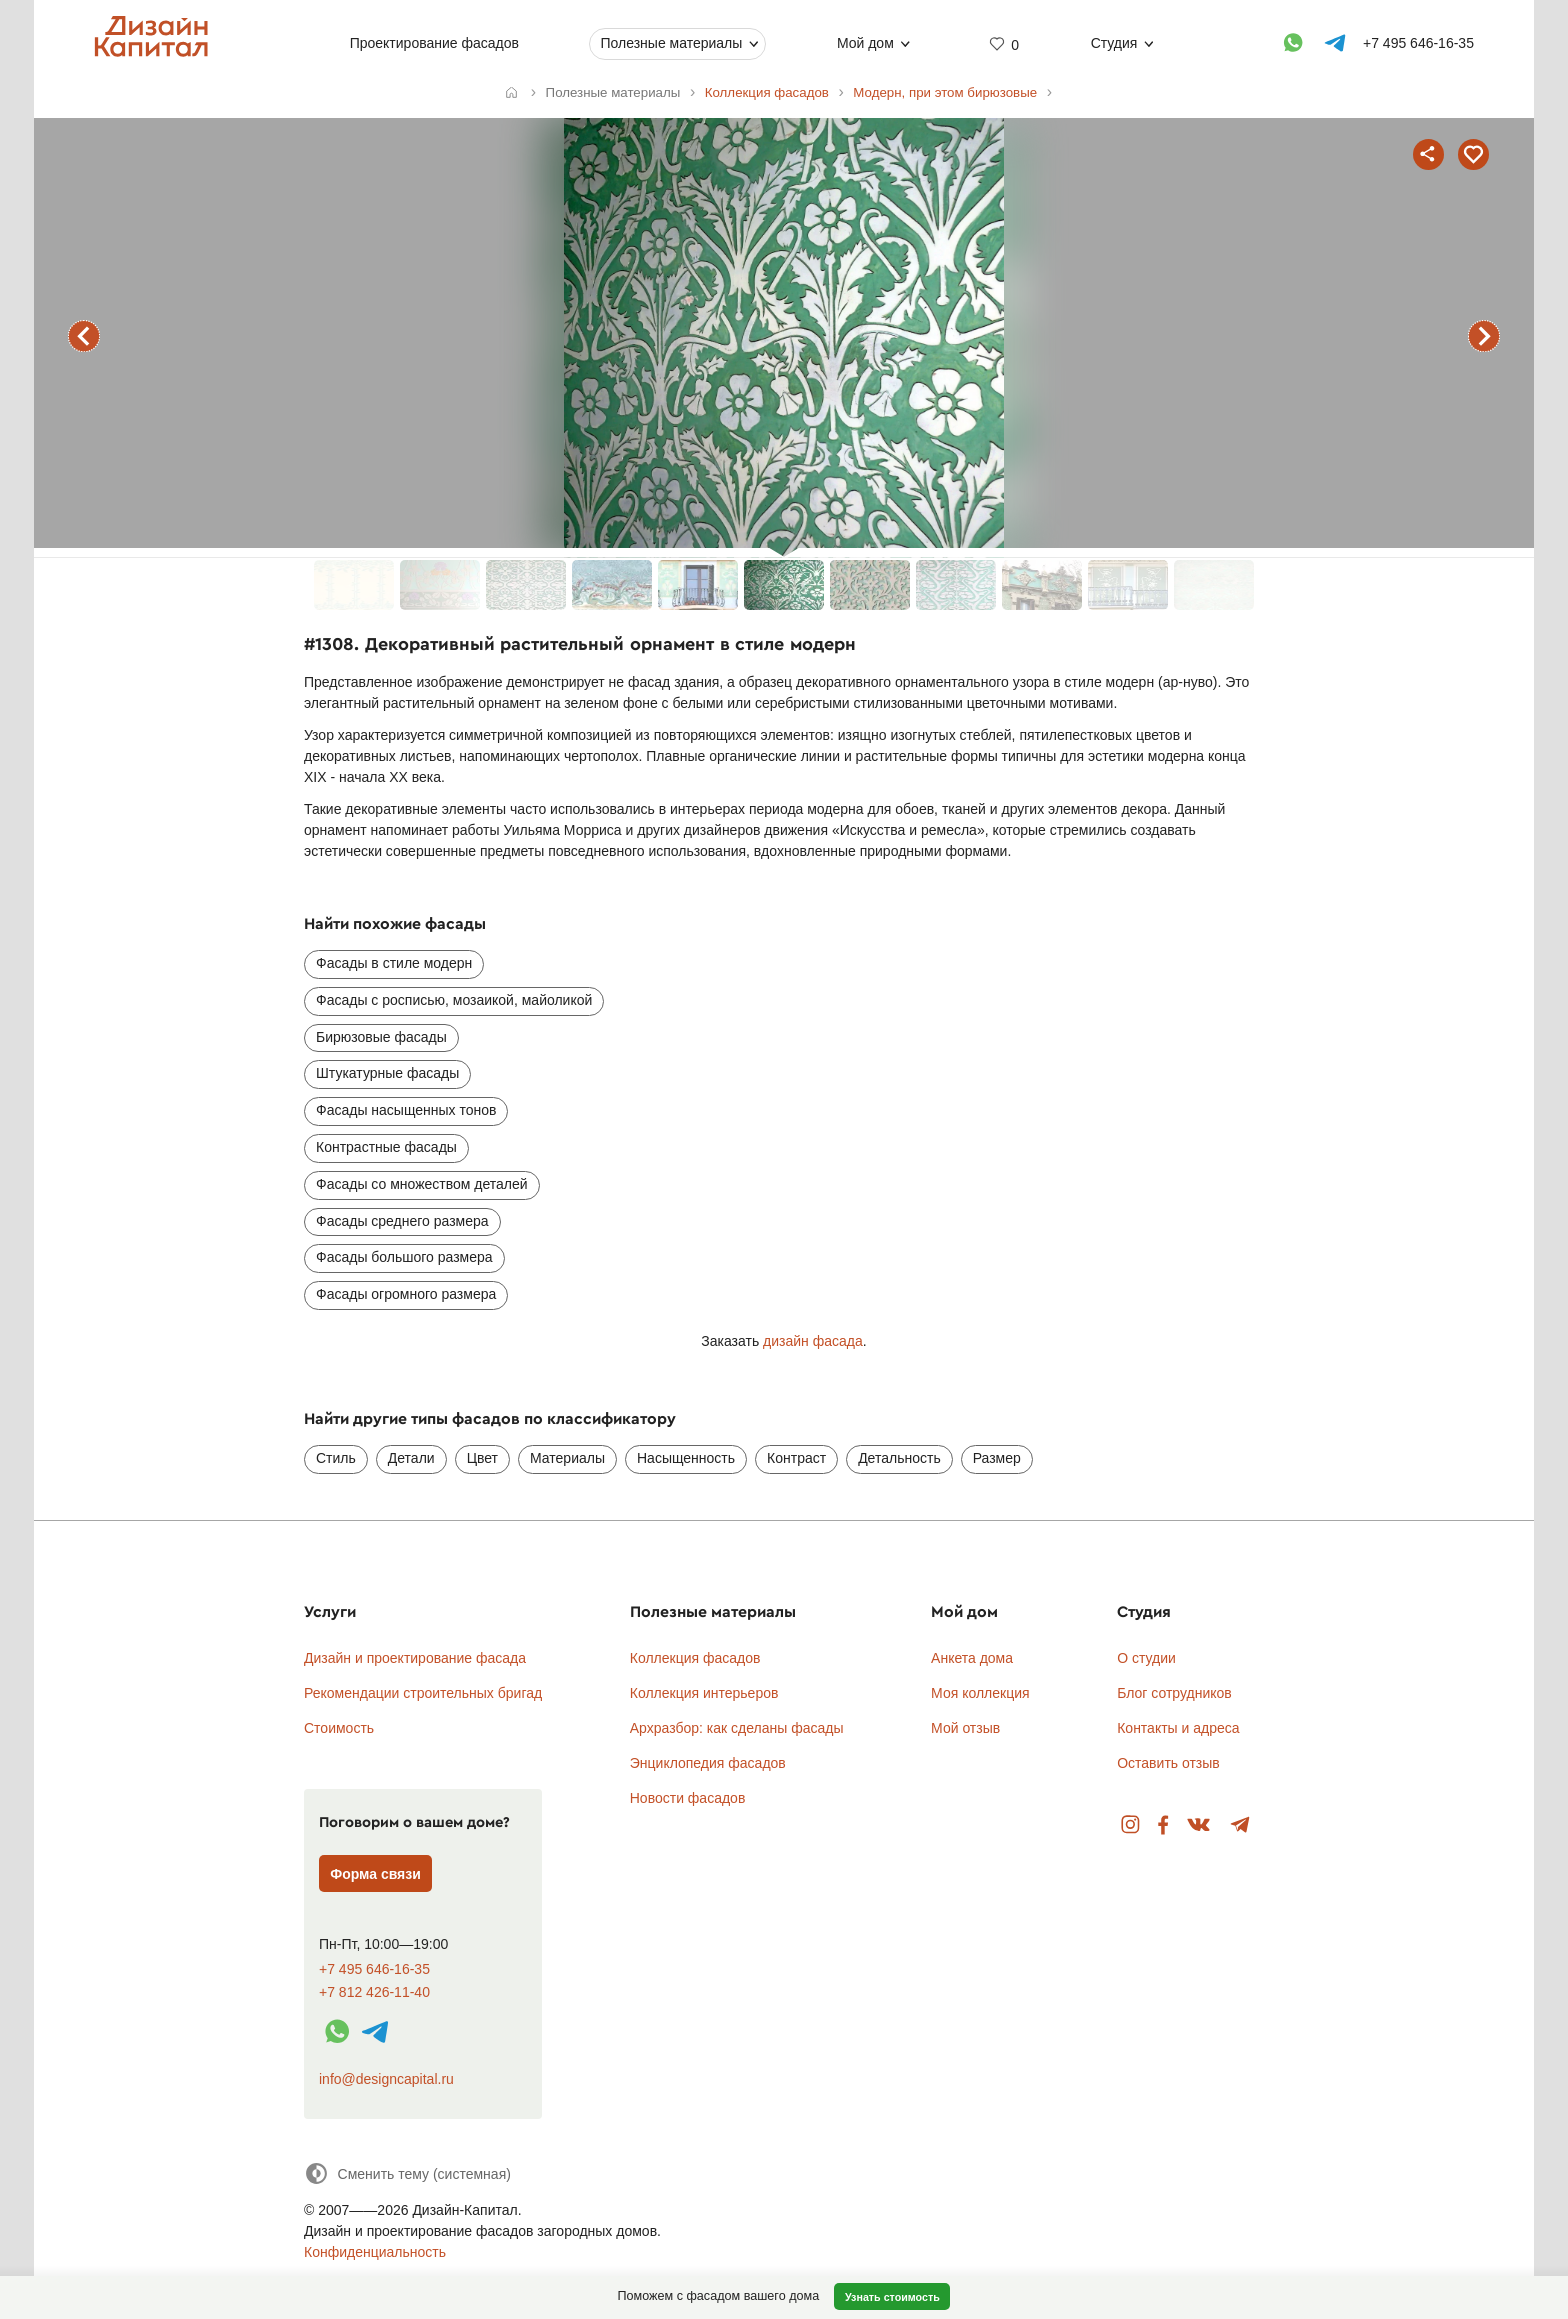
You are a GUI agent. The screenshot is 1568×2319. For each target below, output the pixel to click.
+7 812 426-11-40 (374, 1992)
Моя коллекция (980, 1693)
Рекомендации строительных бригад (423, 1693)
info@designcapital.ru (386, 2079)
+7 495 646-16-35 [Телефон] (1418, 43)
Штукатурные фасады (387, 1073)
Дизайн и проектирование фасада (415, 1658)
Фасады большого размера (404, 1257)
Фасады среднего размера (402, 1221)
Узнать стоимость (892, 2297)
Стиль (336, 1458)
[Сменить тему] (407, 2173)
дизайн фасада (813, 1341)
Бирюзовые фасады (381, 1037)
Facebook (1163, 1825)
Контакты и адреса (1178, 1728)
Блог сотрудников (1174, 1693)
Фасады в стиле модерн (394, 963)
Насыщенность (686, 1458)
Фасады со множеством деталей (422, 1184)
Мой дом (865, 43)
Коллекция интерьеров (704, 1693)
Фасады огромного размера (406, 1294)
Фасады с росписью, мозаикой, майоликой (454, 1000)
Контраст (796, 1458)
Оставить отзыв (1168, 1763)
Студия (1114, 43)
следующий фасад (1484, 336)
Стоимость (339, 1728)
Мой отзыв (965, 1728)
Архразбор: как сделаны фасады (737, 1728)
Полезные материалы (671, 43)
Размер (997, 1458)
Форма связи (375, 1874)
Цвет (482, 1458)
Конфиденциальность (375, 2252)
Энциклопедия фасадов (708, 1763)
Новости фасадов (688, 1798)
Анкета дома (972, 1658)
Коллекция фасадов (695, 1658)
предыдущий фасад (84, 336)
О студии (1146, 1658)
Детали (411, 1458)
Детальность (899, 1458)
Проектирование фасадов (434, 43)
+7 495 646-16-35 (374, 1969)
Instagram (1130, 1825)
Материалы (567, 1458)
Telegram (1240, 1825)
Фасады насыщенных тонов (406, 1110)
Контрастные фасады (386, 1147)
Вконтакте (1199, 1825)
